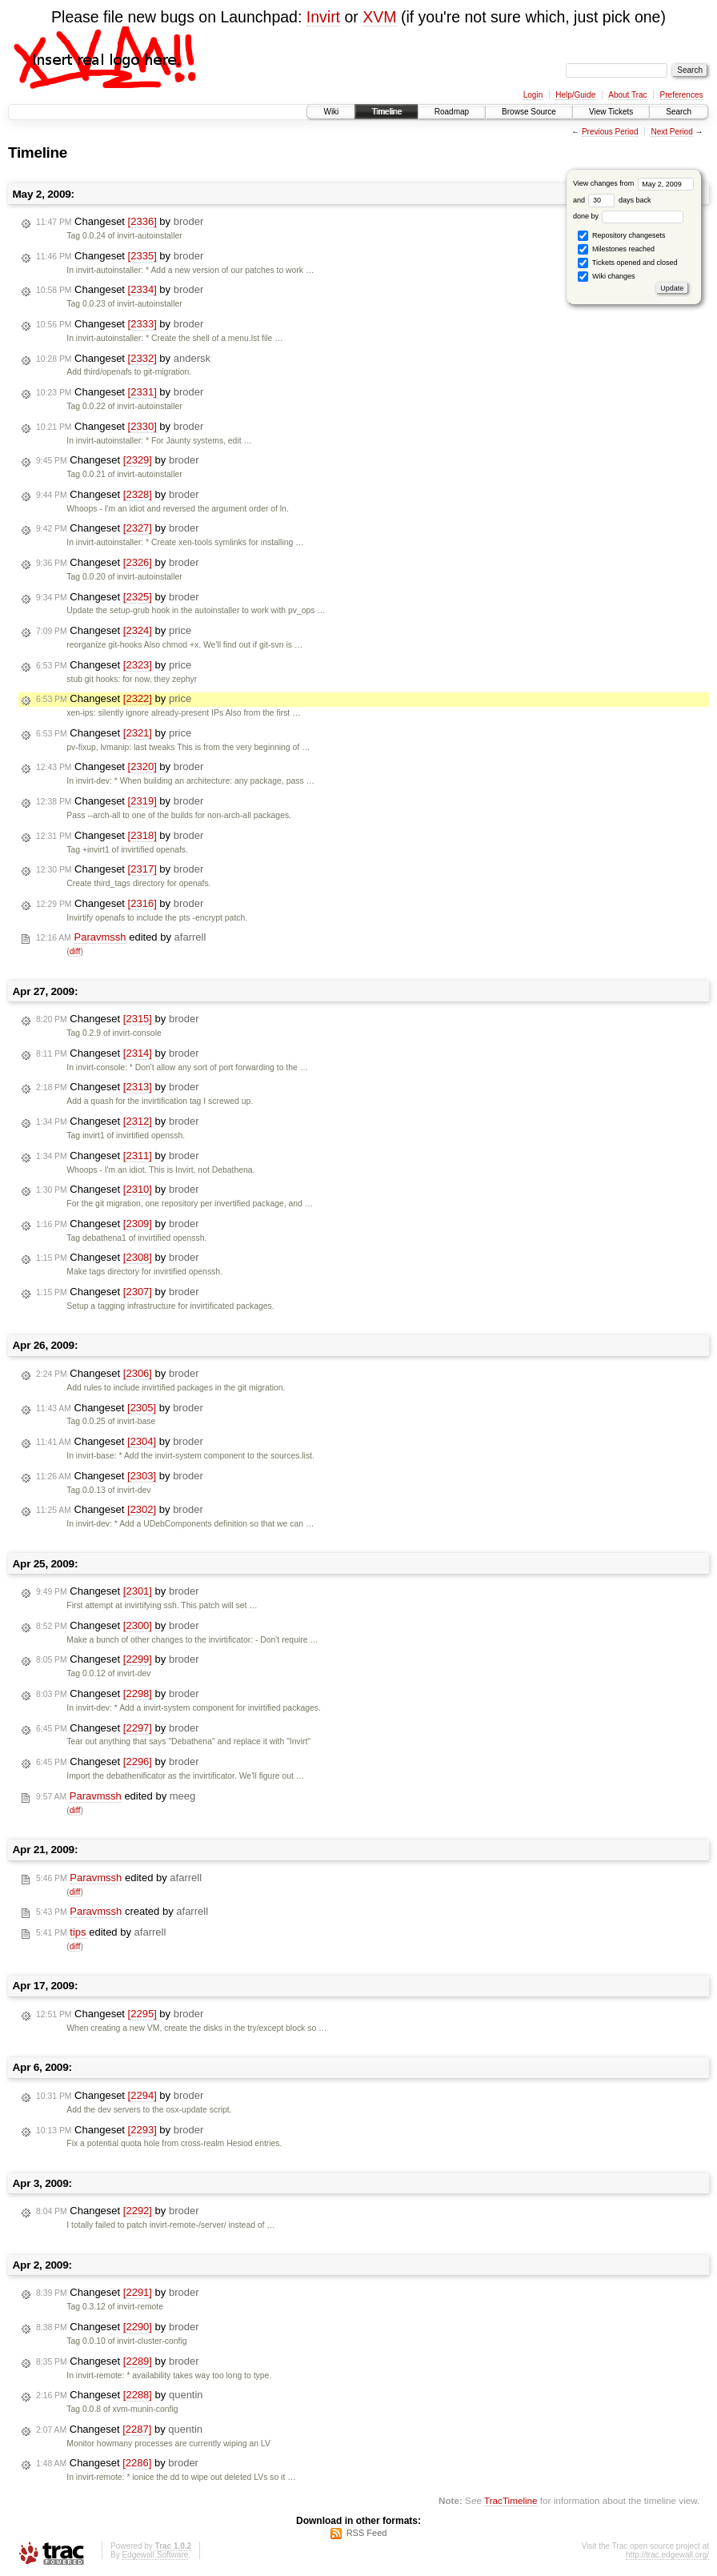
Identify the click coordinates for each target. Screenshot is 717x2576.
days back (619, 200)
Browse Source (529, 111)
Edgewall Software (155, 2554)
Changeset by (119, 221)
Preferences (681, 94)
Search (678, 111)
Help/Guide (575, 94)
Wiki (330, 111)
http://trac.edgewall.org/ (667, 2554)
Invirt (323, 17)
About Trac (627, 94)
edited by (121, 937)
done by (628, 216)
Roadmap (452, 111)
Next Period (671, 131)
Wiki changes (606, 276)
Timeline (386, 111)
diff (75, 951)
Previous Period (610, 131)
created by (122, 1911)
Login (533, 94)
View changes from (633, 183)
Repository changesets (621, 236)
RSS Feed (366, 2533)
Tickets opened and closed (627, 263)
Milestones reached (616, 249)
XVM (379, 17)
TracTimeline (511, 2500)
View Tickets (611, 111)
